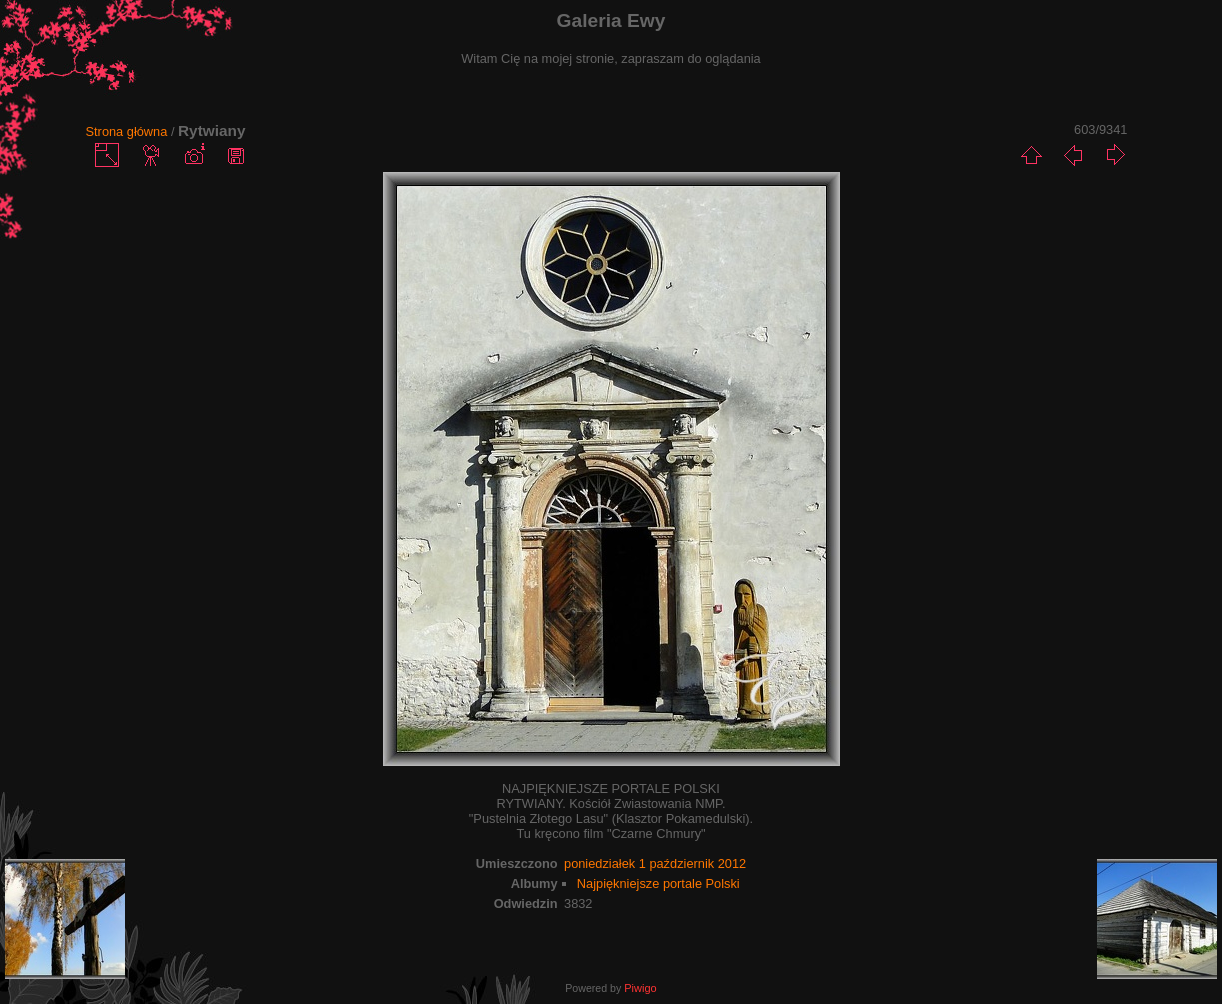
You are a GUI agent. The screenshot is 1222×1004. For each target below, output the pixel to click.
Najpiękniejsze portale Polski (658, 883)
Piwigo (640, 988)
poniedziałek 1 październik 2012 (655, 863)
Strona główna (127, 131)
